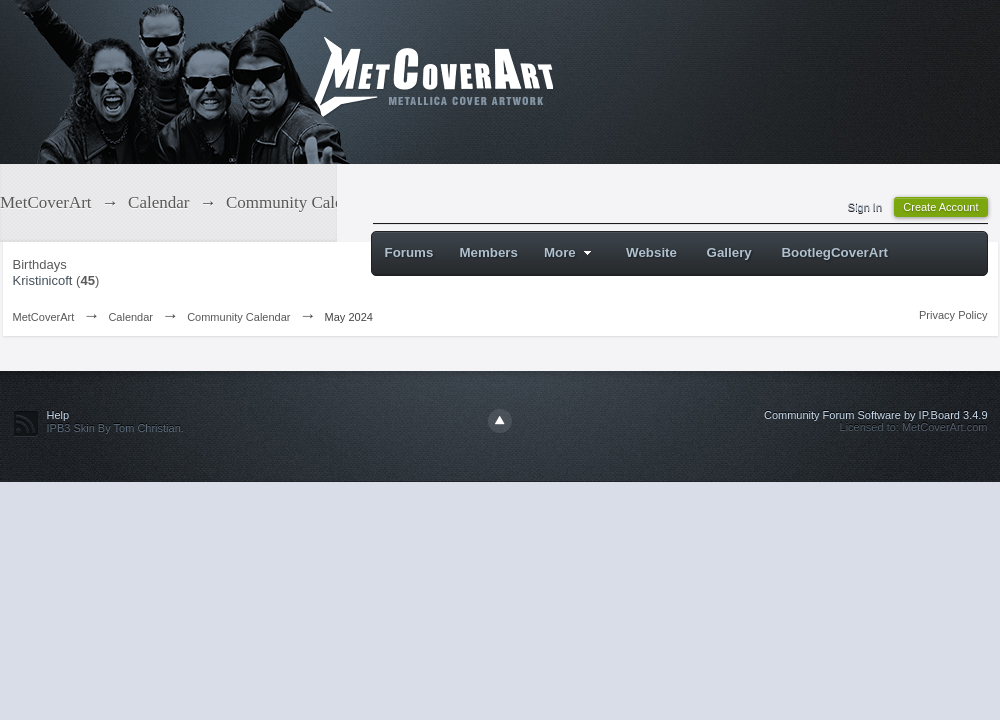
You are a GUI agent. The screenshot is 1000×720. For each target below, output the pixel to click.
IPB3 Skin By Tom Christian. (115, 428)
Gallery (729, 252)
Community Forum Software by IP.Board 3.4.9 (876, 415)
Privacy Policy (953, 315)
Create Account (940, 207)
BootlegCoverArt (834, 252)
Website (651, 252)
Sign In (865, 207)
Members (488, 252)
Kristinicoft (43, 280)
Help (58, 415)
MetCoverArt (44, 317)
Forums (409, 252)
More (570, 252)
